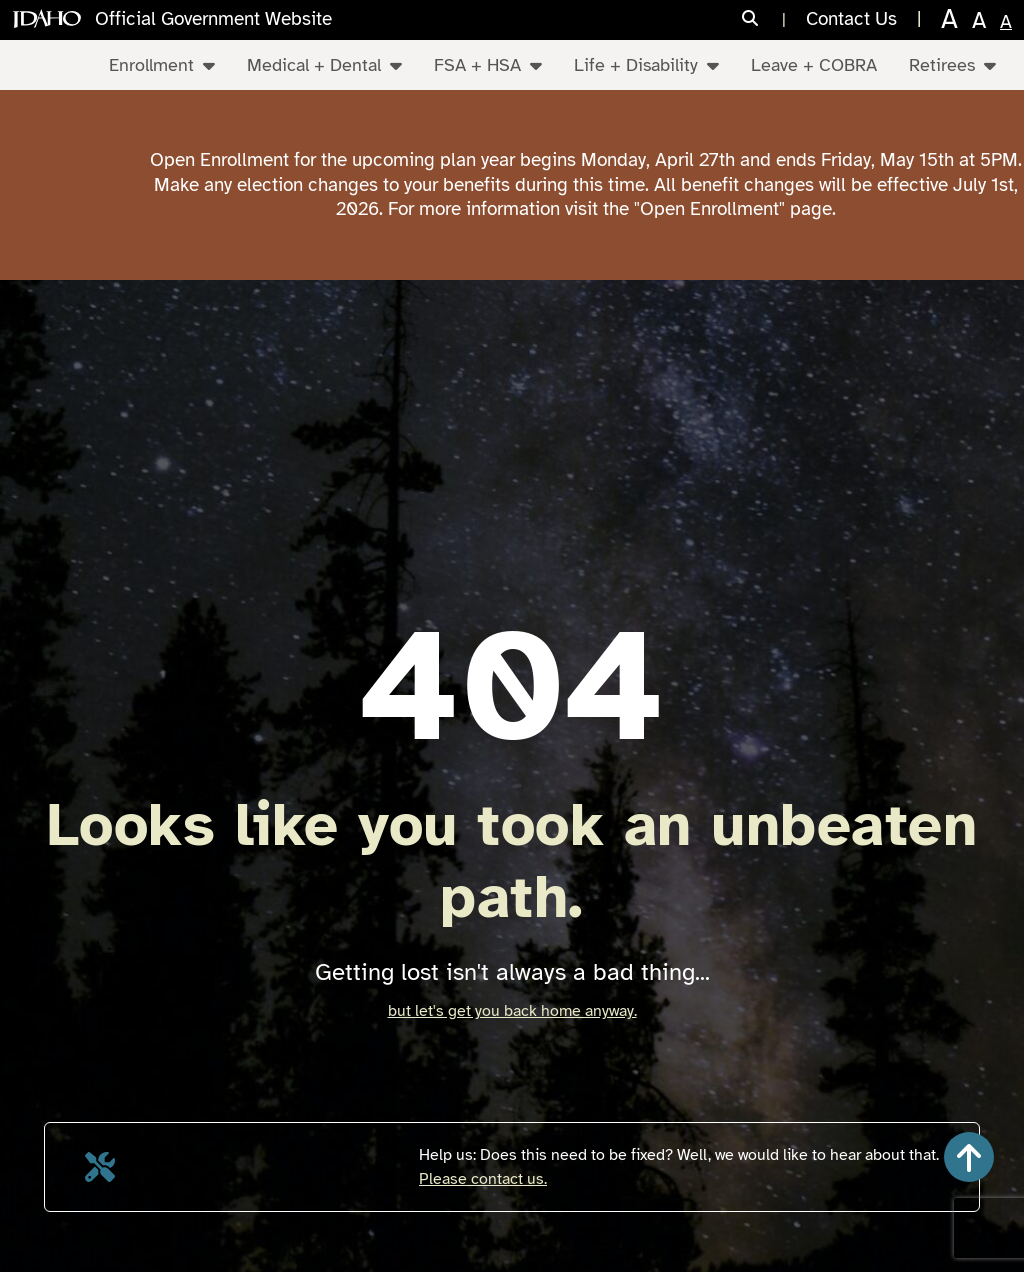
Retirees (952, 65)
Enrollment (162, 65)
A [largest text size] (949, 19)
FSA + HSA (488, 65)
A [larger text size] (979, 20)
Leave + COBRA (814, 65)
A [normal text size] (1006, 22)
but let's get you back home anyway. (512, 1011)
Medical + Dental (324, 65)
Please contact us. (483, 1179)
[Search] (764, 19)
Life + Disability (646, 65)
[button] (969, 1157)
